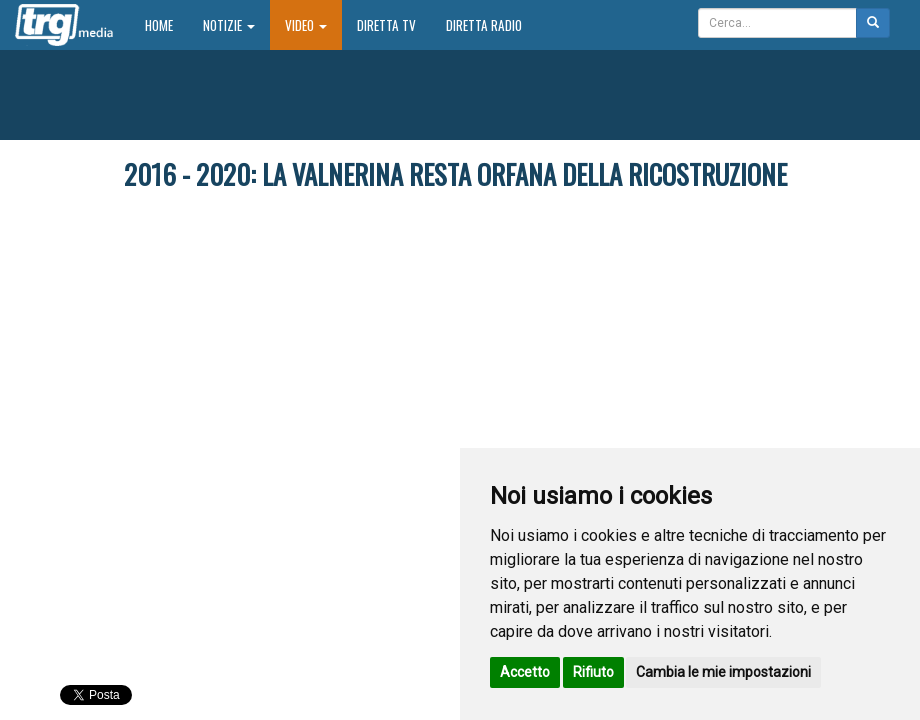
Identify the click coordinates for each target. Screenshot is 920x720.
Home (166, 24)
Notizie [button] (229, 25)
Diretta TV (386, 25)
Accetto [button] (525, 672)
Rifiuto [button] (593, 672)
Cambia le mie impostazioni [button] (723, 672)
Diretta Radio (484, 25)
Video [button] (306, 25)
